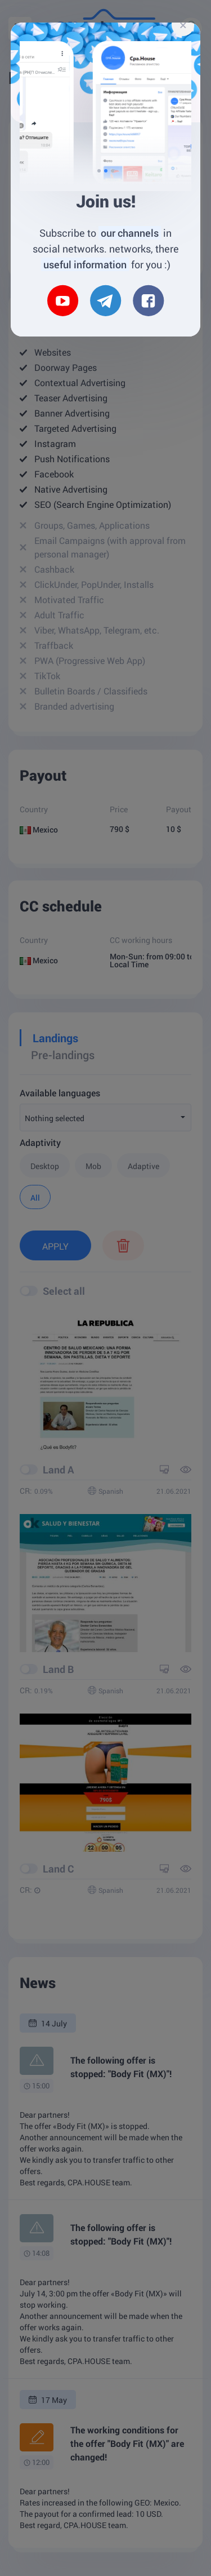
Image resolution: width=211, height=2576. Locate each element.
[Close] (183, 25)
